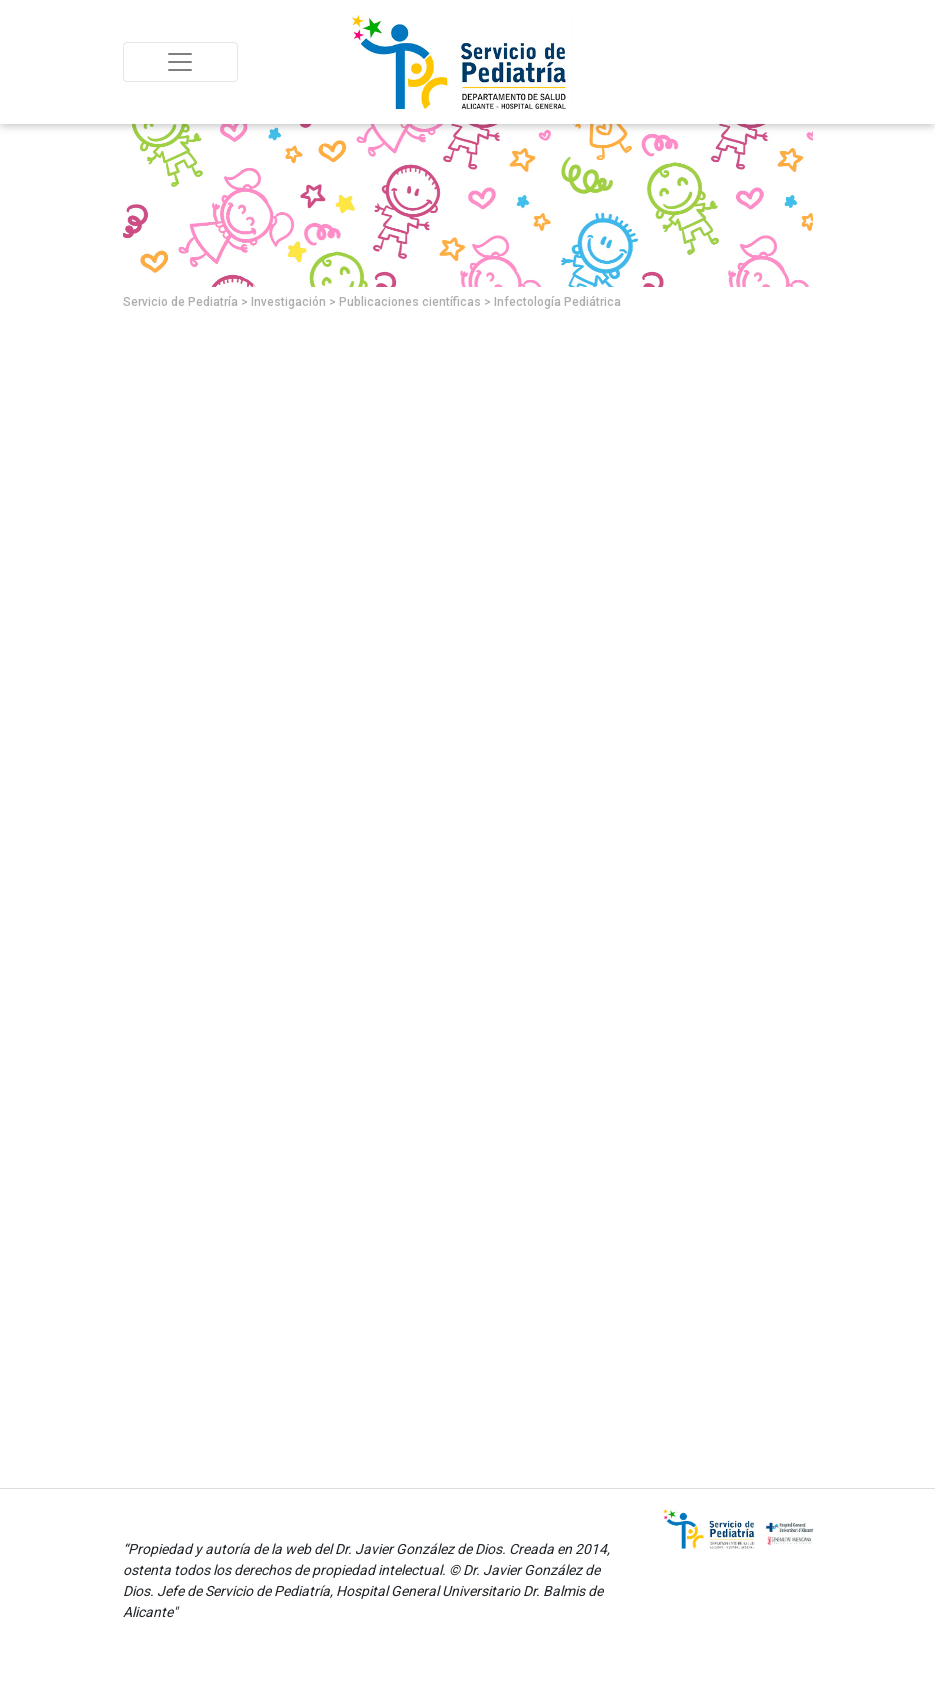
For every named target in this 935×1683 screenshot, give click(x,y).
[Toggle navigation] (180, 62)
